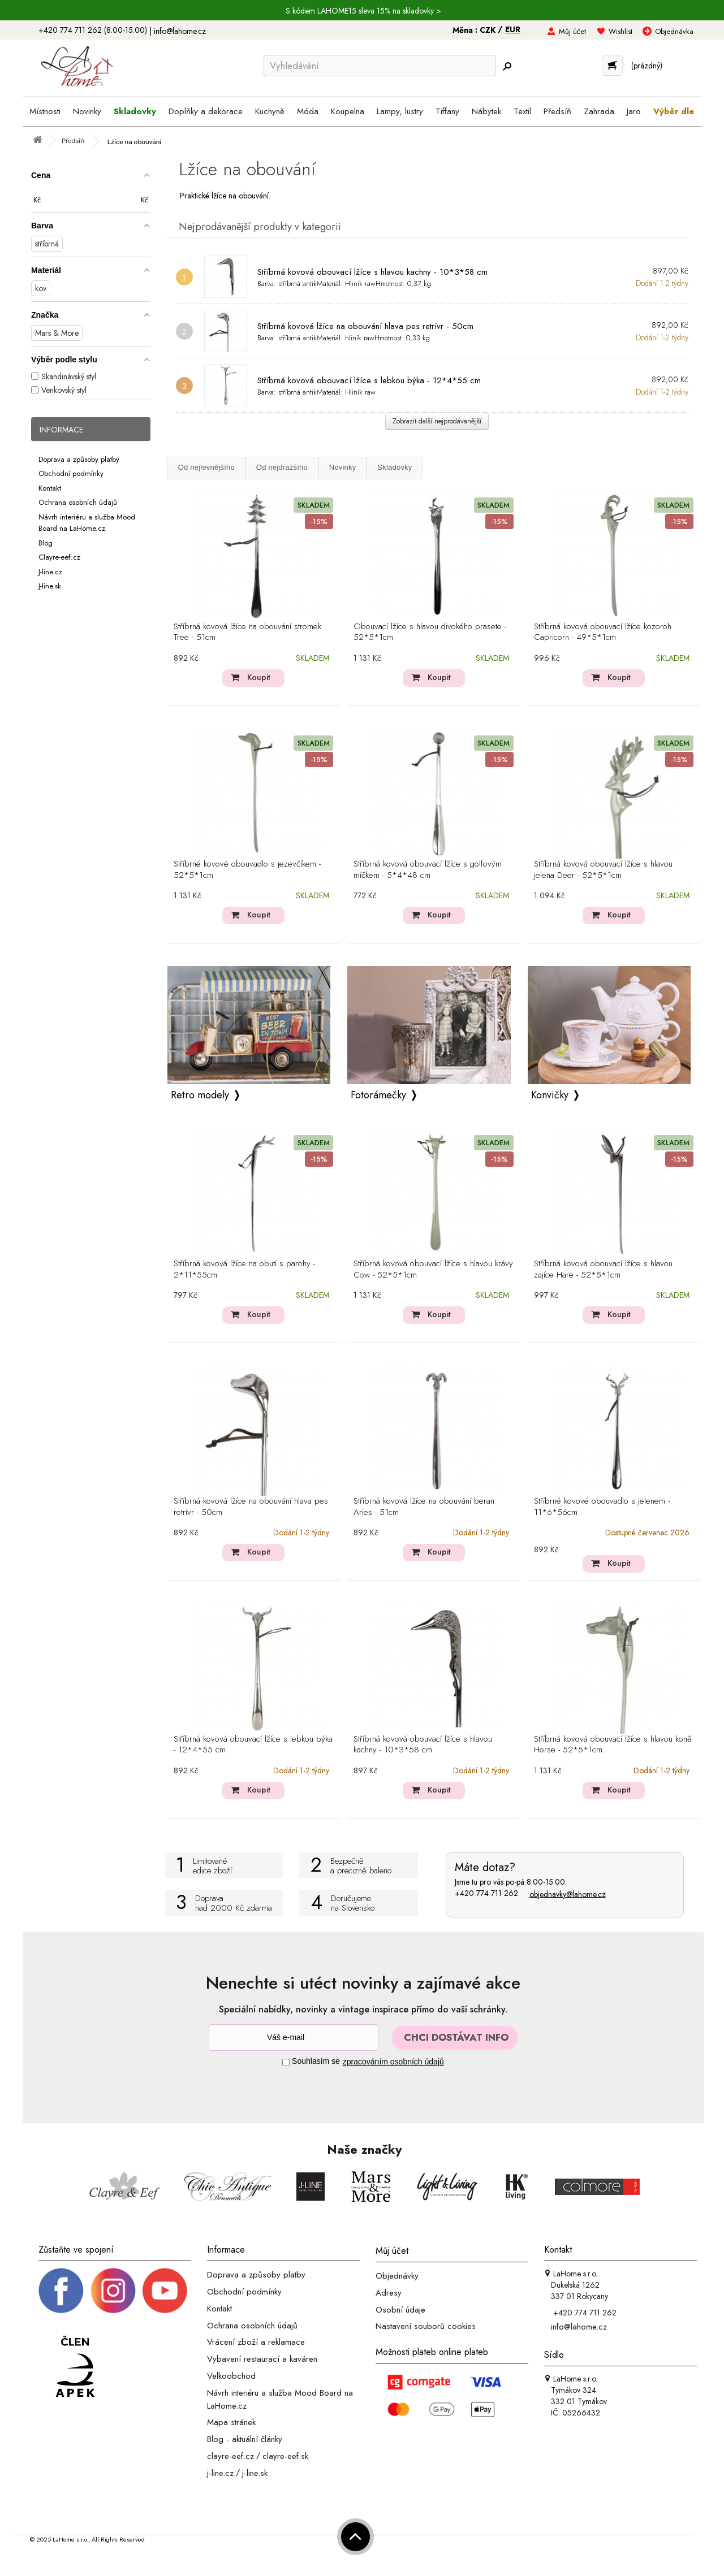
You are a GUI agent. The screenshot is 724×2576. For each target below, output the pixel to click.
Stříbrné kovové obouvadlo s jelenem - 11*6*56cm (602, 1507)
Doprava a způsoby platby (78, 458)
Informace (61, 429)
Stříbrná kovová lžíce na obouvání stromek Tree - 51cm (247, 632)
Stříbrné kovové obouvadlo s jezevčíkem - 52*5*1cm (247, 870)
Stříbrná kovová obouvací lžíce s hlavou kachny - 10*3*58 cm (372, 272)
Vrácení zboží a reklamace (256, 2342)
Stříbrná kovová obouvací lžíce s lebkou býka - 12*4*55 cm (369, 380)
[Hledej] (506, 66)
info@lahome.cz (180, 31)
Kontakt (49, 487)
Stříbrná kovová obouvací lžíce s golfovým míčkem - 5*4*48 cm (428, 870)
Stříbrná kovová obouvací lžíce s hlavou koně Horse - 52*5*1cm (613, 1745)
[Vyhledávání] (379, 65)
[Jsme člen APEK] (75, 2367)
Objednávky (397, 2276)
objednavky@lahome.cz (567, 1893)
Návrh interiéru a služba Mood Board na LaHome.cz (86, 522)
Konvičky (549, 1095)
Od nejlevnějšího (206, 467)
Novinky (342, 467)
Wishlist (620, 31)
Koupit (258, 677)
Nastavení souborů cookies (426, 2326)
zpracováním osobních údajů (393, 2061)
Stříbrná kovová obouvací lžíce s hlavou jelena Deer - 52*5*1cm (603, 870)
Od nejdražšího (282, 467)
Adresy (389, 2293)
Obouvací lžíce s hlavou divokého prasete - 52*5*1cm (430, 632)
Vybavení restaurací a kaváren (262, 2359)
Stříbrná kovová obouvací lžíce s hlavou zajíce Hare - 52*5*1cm (603, 1269)
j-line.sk (255, 2472)
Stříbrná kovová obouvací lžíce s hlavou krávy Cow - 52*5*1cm (433, 1269)
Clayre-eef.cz (59, 557)
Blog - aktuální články (244, 2439)
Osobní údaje (400, 2309)
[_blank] (164, 2289)
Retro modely (200, 1095)
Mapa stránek (231, 2422)
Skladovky (394, 467)
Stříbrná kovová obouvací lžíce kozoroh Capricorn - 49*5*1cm (602, 632)
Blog (45, 542)
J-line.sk (49, 586)
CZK (489, 30)
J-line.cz (50, 571)
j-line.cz (220, 2472)
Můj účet (572, 31)
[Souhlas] (286, 2062)
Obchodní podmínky (71, 473)
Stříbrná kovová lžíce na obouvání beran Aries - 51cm (424, 1507)
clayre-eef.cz (230, 2456)
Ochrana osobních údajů (77, 502)
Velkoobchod (231, 2376)
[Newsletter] (293, 2037)
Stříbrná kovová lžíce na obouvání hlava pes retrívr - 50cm (365, 326)
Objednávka (674, 31)
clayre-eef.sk (285, 2456)
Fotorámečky (378, 1095)
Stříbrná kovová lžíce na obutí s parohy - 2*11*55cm (244, 1269)
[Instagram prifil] (113, 2289)
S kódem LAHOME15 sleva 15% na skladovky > (363, 10)
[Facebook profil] (61, 2289)
